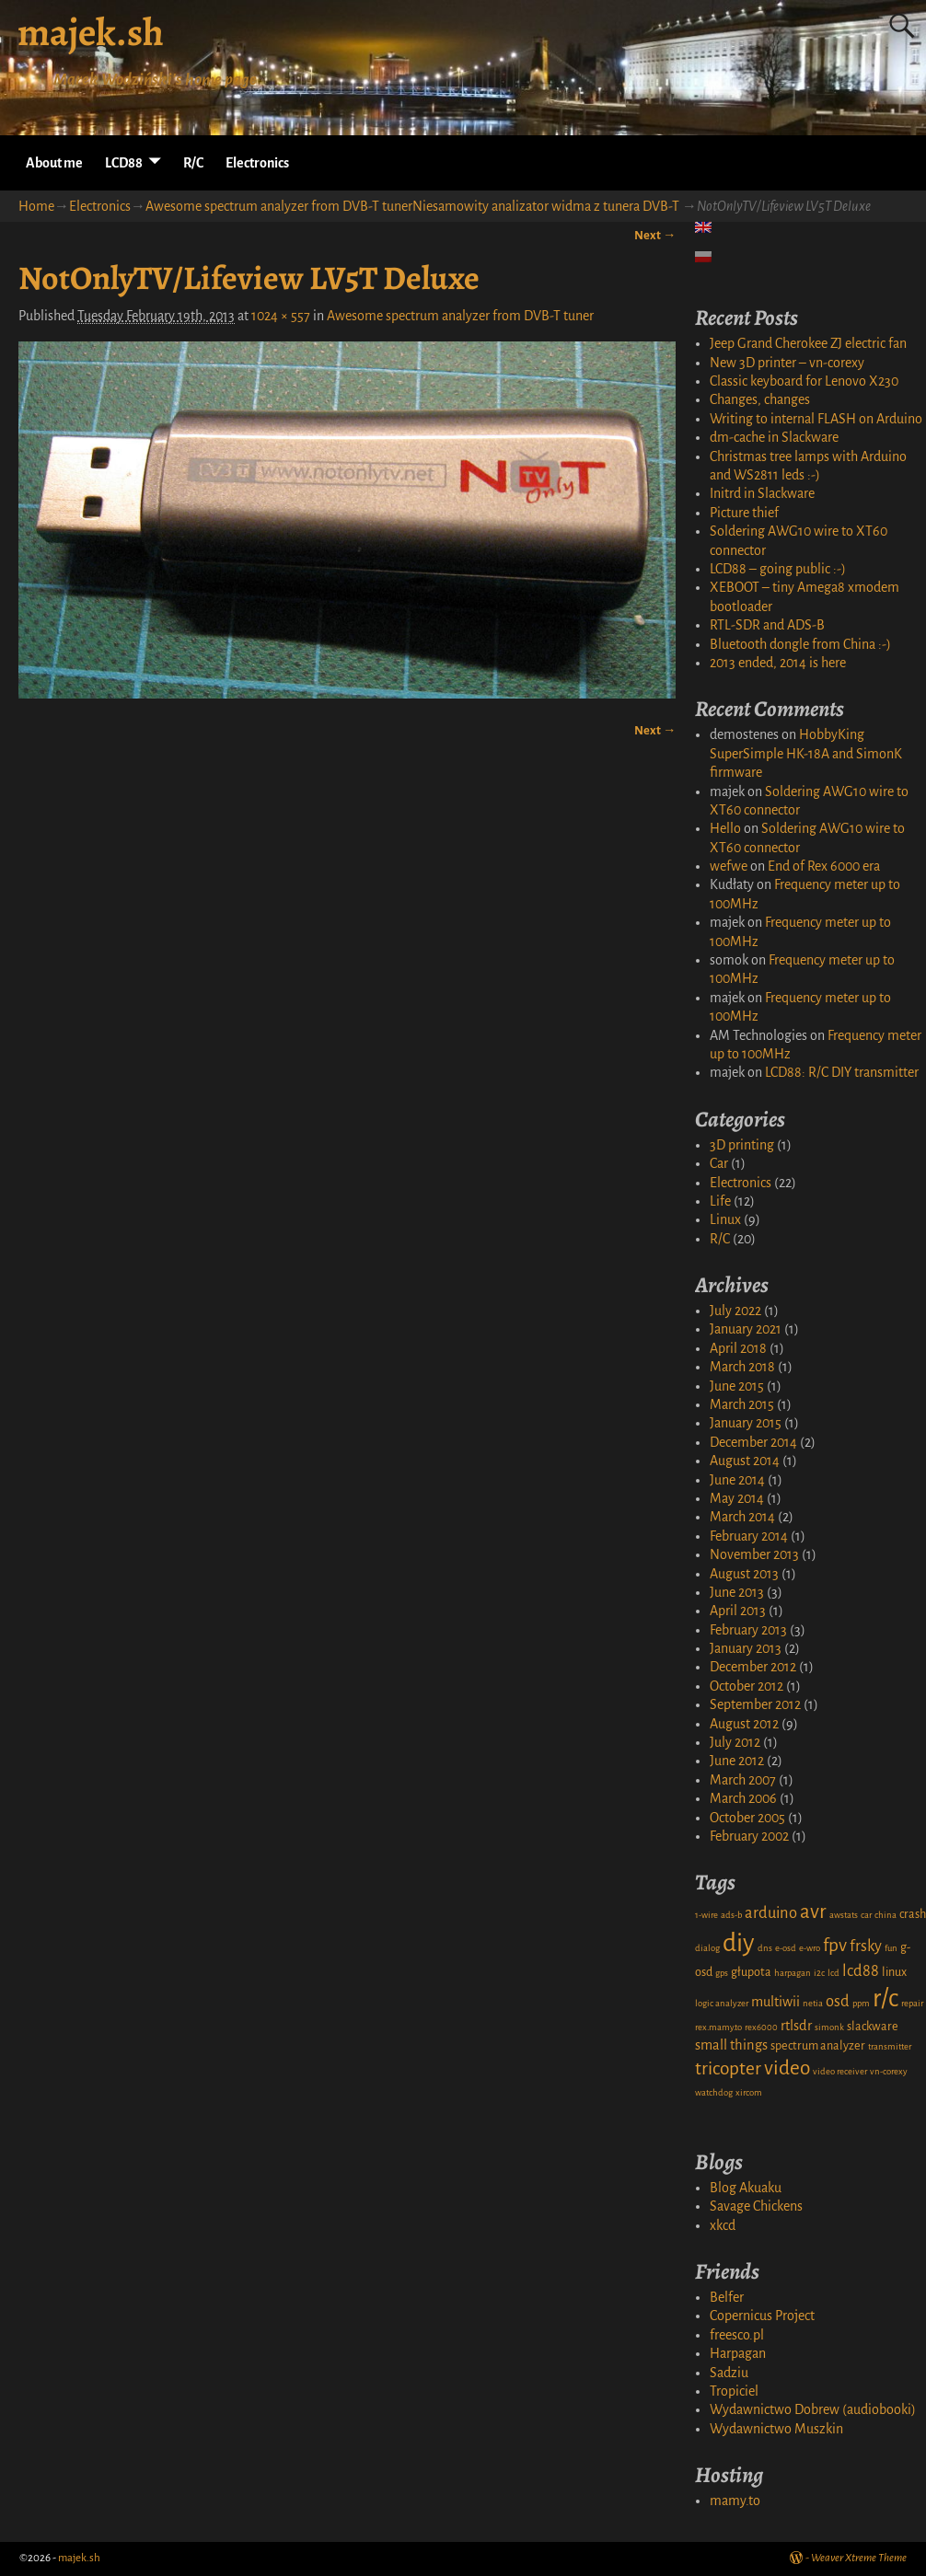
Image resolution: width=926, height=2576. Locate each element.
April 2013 (738, 1610)
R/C (193, 163)
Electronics (257, 163)
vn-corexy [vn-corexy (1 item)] (889, 2071)
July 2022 (735, 1310)
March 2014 (742, 1516)
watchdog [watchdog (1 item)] (714, 2092)
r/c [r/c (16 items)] (885, 1998)
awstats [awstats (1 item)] (843, 1915)
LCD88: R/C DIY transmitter (842, 1072)
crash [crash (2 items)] (912, 1914)
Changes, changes (760, 399)
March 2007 (743, 1780)
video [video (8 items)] (787, 2068)
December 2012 (753, 1666)
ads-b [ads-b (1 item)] (731, 1915)
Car (719, 1163)
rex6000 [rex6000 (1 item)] (761, 2027)
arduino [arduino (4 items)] (771, 1913)
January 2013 (745, 1648)
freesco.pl (737, 2335)
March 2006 (743, 1798)
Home (36, 206)
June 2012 (737, 1760)
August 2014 (745, 1460)
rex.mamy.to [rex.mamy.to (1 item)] (718, 2027)
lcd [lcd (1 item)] (833, 1973)
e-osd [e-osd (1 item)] (785, 1948)
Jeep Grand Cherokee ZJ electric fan (808, 343)
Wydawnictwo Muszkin (776, 2428)
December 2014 (753, 1442)
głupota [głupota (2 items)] (751, 1972)
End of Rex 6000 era (824, 866)
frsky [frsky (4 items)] (866, 1946)
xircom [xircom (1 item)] (748, 2092)
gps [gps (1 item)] (721, 1973)
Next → (655, 235)
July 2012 (735, 1742)
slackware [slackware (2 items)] (872, 2026)
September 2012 (755, 1704)
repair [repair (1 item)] (912, 2003)
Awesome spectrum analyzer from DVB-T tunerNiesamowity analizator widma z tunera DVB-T (412, 206)
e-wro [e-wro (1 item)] (809, 1948)
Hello (725, 828)
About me (54, 163)
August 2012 (744, 1723)
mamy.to (735, 2500)
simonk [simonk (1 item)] (829, 2027)
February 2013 (748, 1630)
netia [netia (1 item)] (813, 2003)
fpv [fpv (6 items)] (835, 1945)
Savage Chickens (756, 2206)
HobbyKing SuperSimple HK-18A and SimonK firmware (806, 753)
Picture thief (744, 512)
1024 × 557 (280, 315)
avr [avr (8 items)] (813, 1911)
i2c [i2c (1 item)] (819, 1973)
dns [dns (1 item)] (765, 1948)
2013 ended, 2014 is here (778, 662)
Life (720, 1201)
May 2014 (737, 1498)
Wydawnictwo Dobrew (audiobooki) (813, 2409)
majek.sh (90, 32)
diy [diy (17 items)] (739, 1943)
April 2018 (738, 1348)
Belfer (727, 2297)
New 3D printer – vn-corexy (787, 362)
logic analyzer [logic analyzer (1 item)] (721, 2003)
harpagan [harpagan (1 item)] (792, 1973)
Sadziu (729, 2372)
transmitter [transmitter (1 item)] (889, 2046)
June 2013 (737, 1592)
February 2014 (749, 1536)
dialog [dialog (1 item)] (707, 1948)
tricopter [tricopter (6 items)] (728, 2068)
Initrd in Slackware (762, 493)
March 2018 (742, 1366)
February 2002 (749, 1836)
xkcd (722, 2225)
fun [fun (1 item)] (891, 1948)
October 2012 (746, 1686)
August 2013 (744, 1573)
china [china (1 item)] (885, 1915)
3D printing (742, 1145)
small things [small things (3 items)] (731, 2045)
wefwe (728, 866)
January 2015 (745, 1422)
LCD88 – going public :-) (778, 568)
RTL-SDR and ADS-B (767, 625)
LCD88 (124, 163)
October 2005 (747, 1817)
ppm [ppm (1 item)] (861, 2003)
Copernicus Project (762, 2315)
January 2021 (745, 1329)
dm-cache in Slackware (774, 437)
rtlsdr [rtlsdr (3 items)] (796, 2025)
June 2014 (737, 1480)
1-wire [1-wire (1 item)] (706, 1915)
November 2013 (754, 1554)
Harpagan (738, 2353)
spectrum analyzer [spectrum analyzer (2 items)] (817, 2045)
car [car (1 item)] (866, 1915)
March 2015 (742, 1404)
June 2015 (737, 1386)
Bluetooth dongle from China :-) (800, 644)
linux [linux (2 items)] (894, 1972)
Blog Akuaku (745, 2187)
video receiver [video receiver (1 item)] (840, 2071)
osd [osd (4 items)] (838, 2001)
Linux (725, 1219)
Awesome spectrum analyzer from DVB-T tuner (460, 315)
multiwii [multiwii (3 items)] (775, 2001)
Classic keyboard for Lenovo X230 (804, 381)
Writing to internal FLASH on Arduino (816, 418)
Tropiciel (734, 2391)
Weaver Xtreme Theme (859, 2558)
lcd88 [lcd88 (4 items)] (860, 1971)
